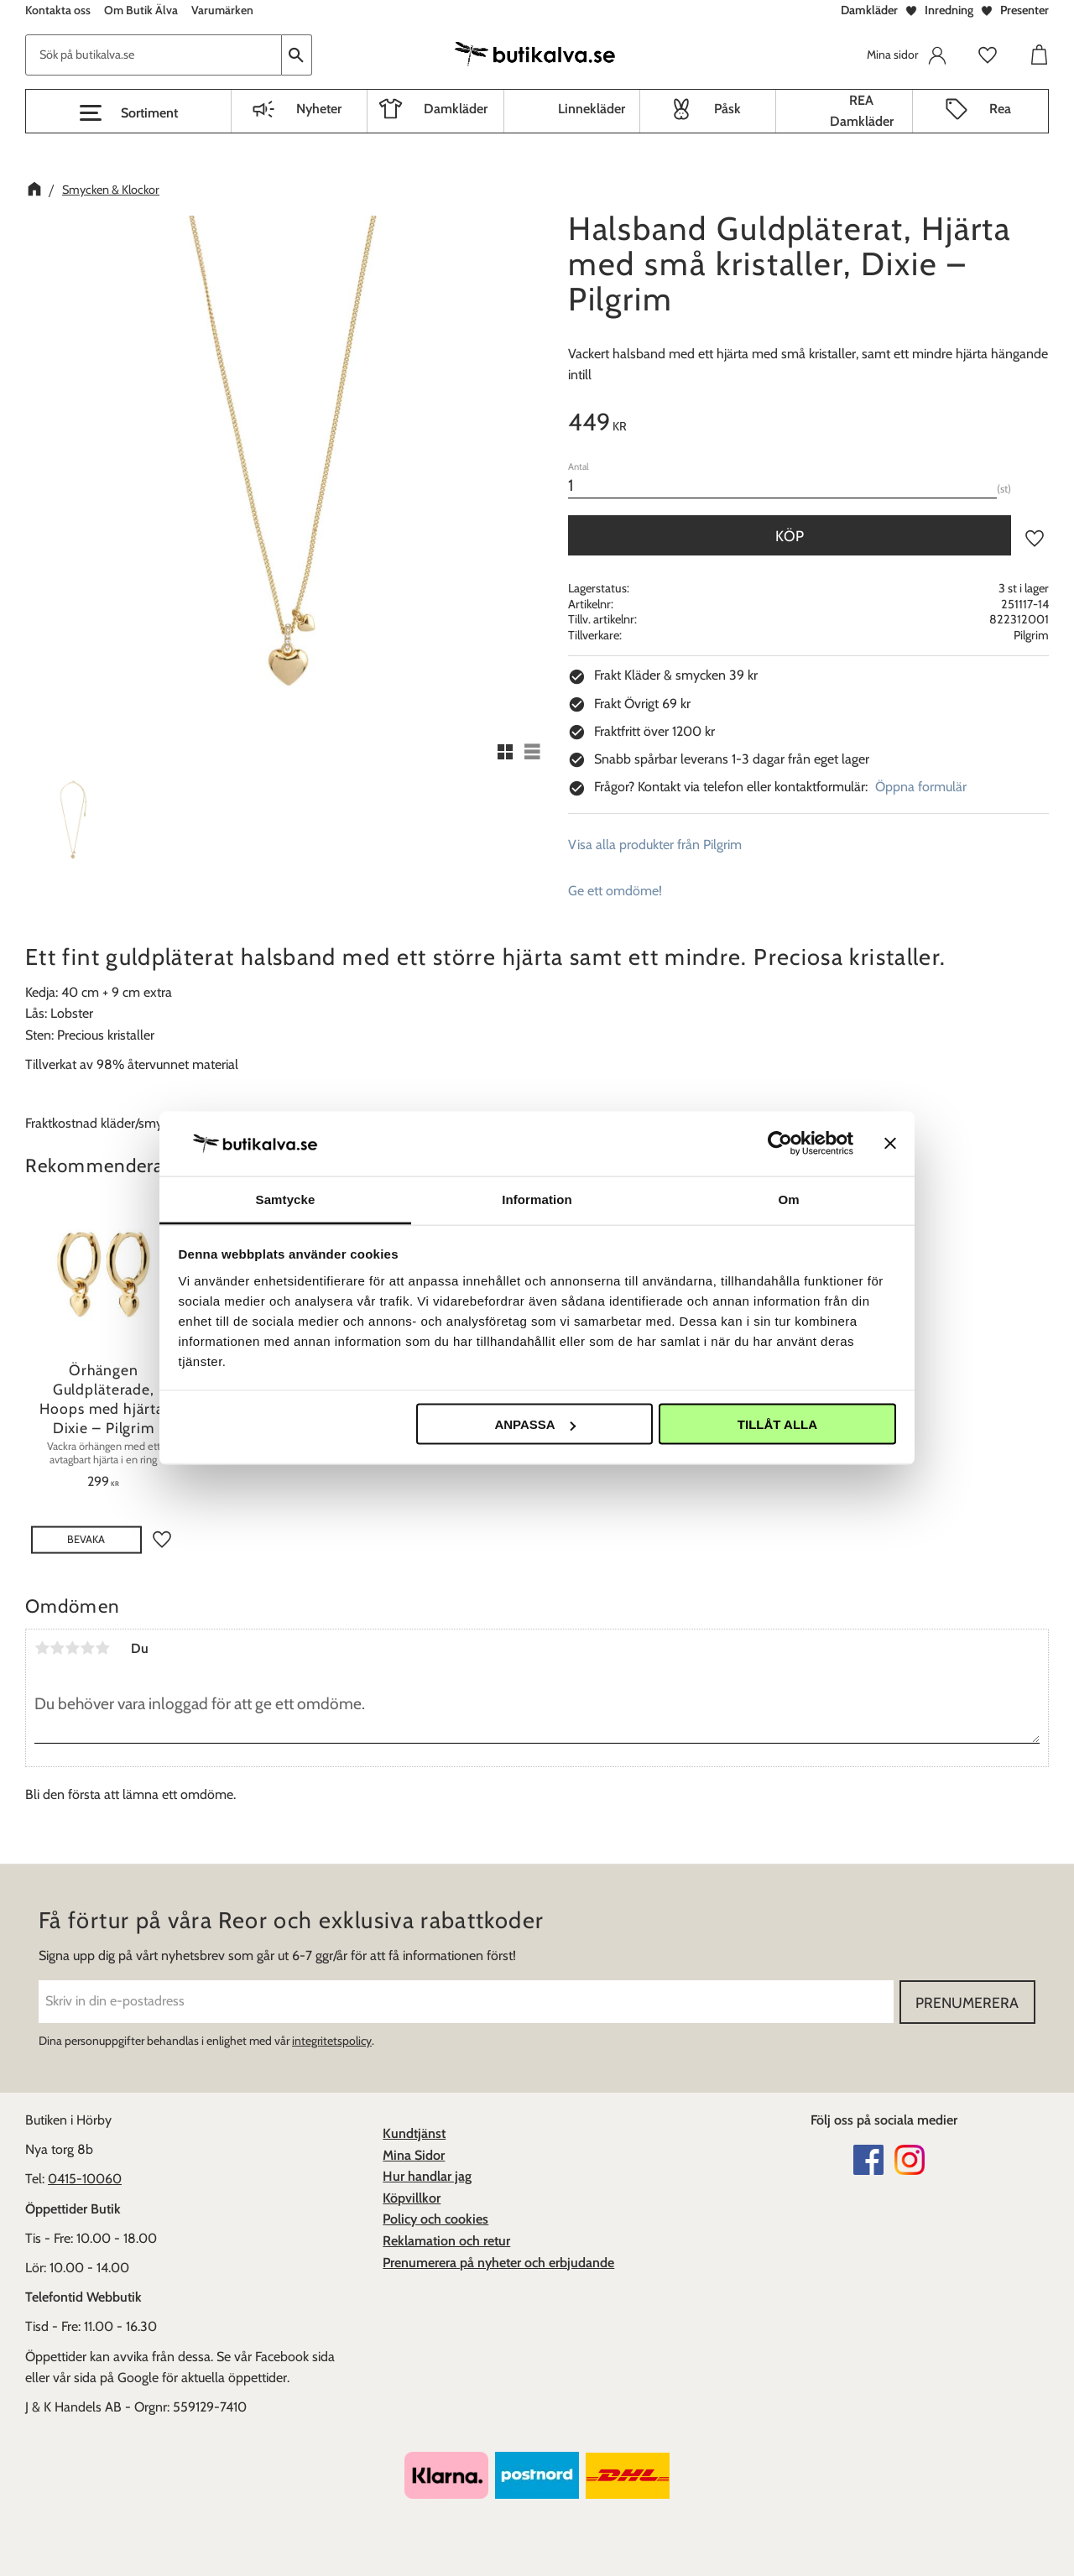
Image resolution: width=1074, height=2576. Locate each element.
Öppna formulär (921, 787)
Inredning (949, 10)
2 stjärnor (57, 1648)
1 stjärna (42, 1648)
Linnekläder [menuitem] (591, 109)
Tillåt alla (777, 1424)
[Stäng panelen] (890, 1144)
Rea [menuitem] (1000, 109)
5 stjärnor (102, 1648)
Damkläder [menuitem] (455, 109)
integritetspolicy (332, 2040)
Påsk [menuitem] (727, 109)
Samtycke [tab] (285, 1199)
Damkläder (869, 10)
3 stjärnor (72, 1648)
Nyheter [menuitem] (318, 109)
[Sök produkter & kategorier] (153, 55)
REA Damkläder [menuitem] (862, 111)
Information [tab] (537, 1199)
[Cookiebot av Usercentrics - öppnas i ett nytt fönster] (779, 1143)
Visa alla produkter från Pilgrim (655, 845)
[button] (128, 113)
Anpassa (534, 1424)
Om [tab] (788, 1199)
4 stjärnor (87, 1648)
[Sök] (297, 55)
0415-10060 (85, 2179)
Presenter (1024, 10)
